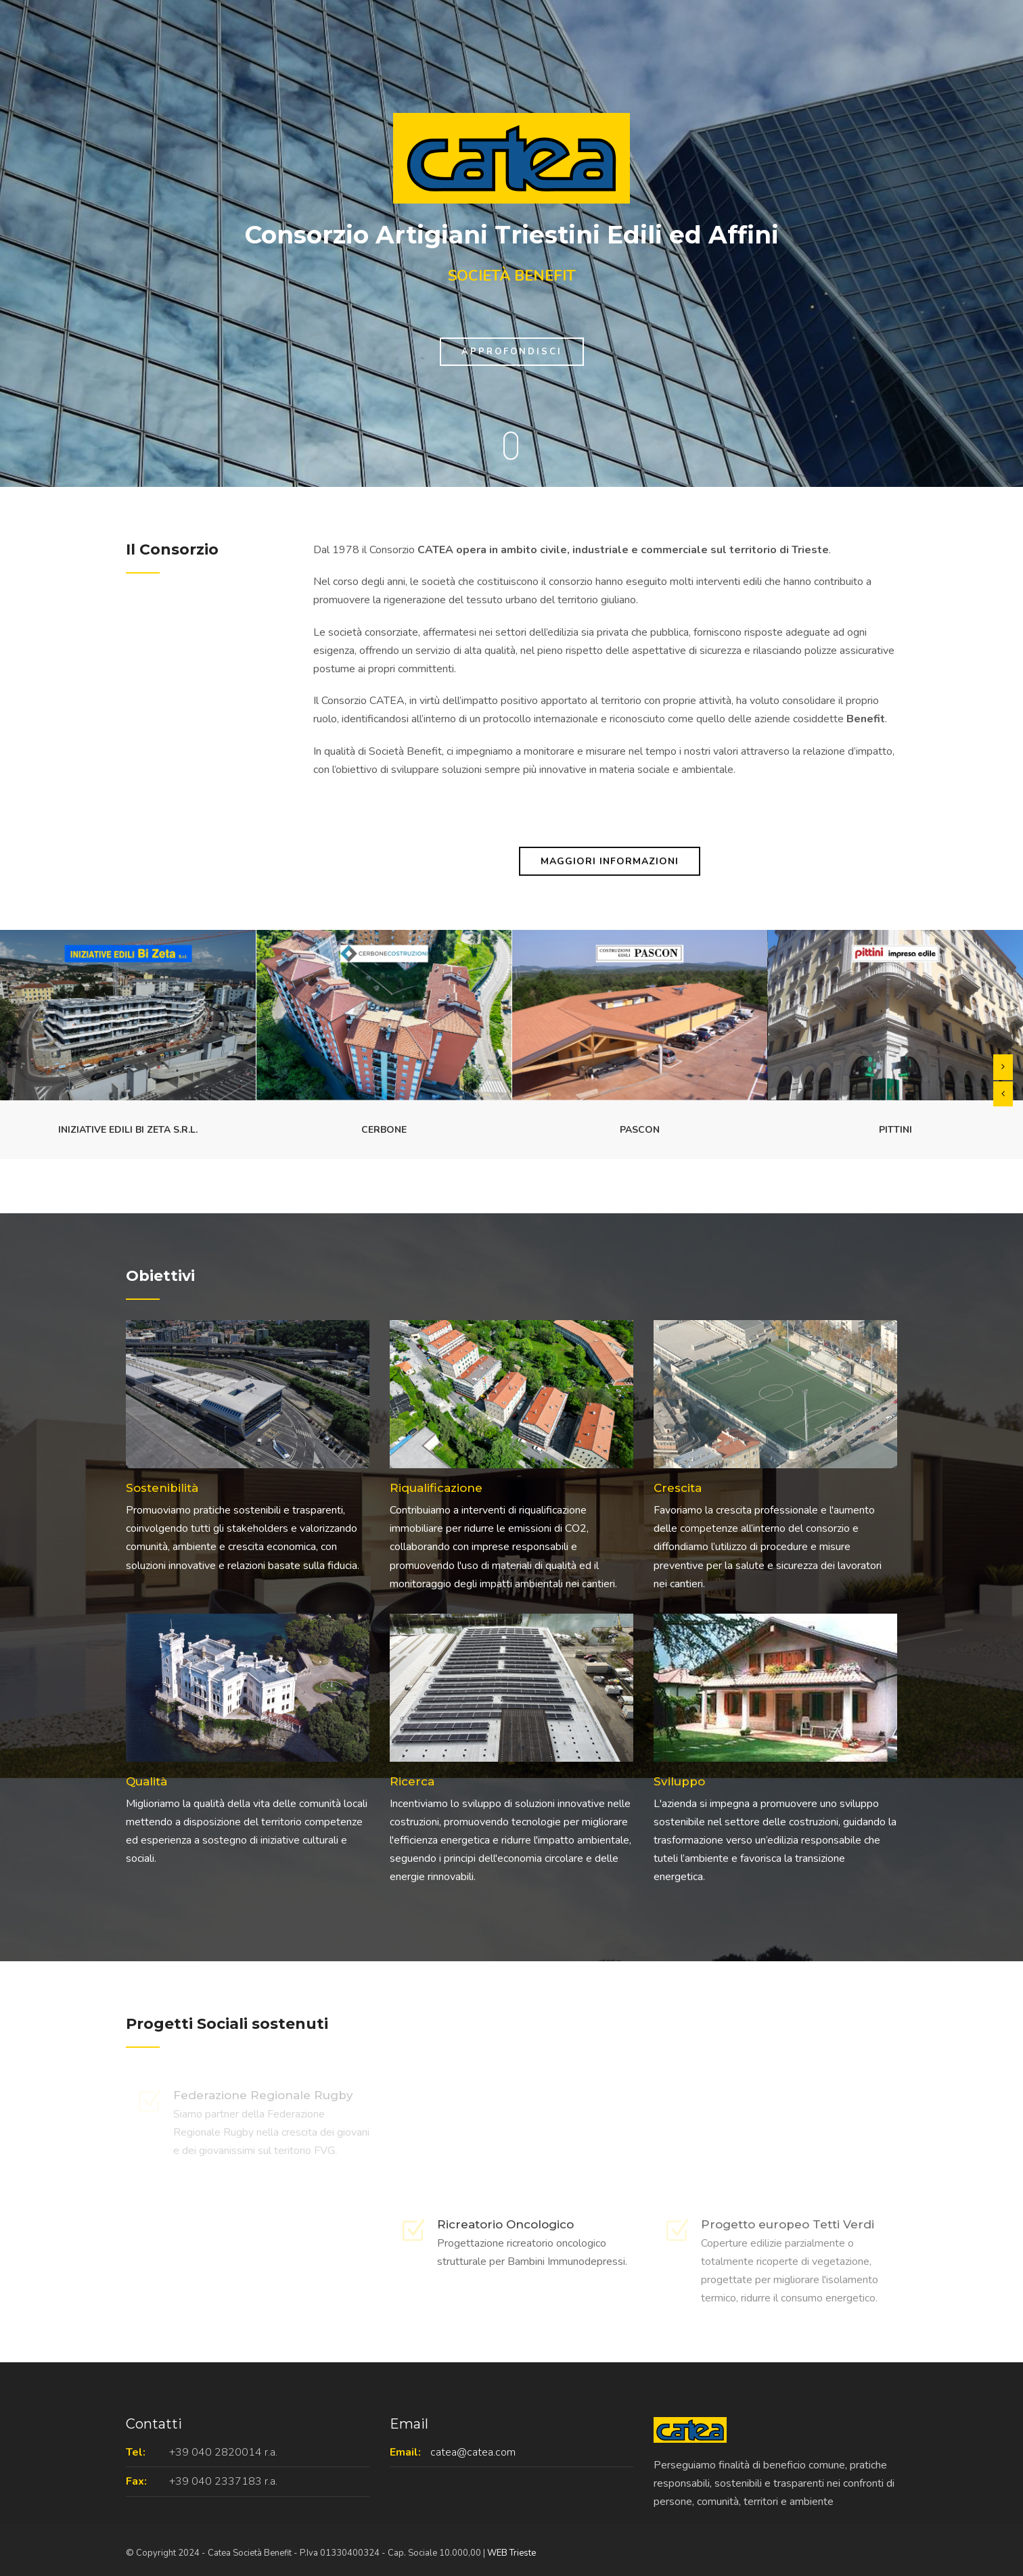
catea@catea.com (473, 2452)
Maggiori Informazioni (610, 861)
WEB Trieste (511, 2553)
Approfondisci (511, 352)
